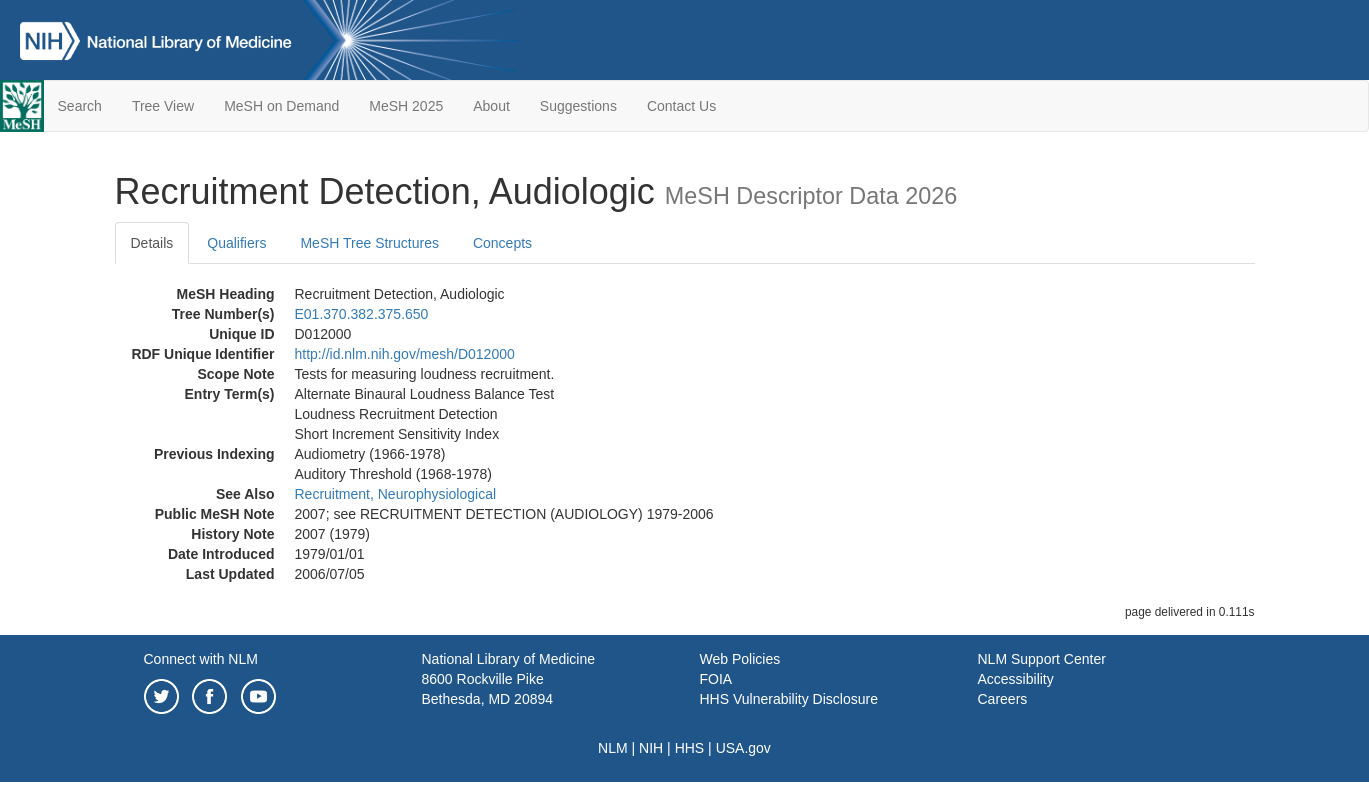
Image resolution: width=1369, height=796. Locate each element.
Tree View (163, 106)
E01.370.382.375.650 (362, 314)
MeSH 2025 (406, 106)
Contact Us (681, 106)
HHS (690, 748)
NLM (613, 748)
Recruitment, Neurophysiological (396, 494)
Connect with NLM (201, 659)
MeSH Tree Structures (369, 243)
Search (80, 106)
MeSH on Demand (281, 106)
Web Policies (740, 659)
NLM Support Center (1042, 659)
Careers (1003, 699)
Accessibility (1016, 679)
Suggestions (578, 106)
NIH (651, 748)
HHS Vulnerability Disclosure (789, 699)
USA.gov (743, 748)
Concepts (502, 243)
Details (152, 243)
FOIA (716, 679)
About (491, 106)
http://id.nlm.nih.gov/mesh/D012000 (405, 354)
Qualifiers (236, 243)
